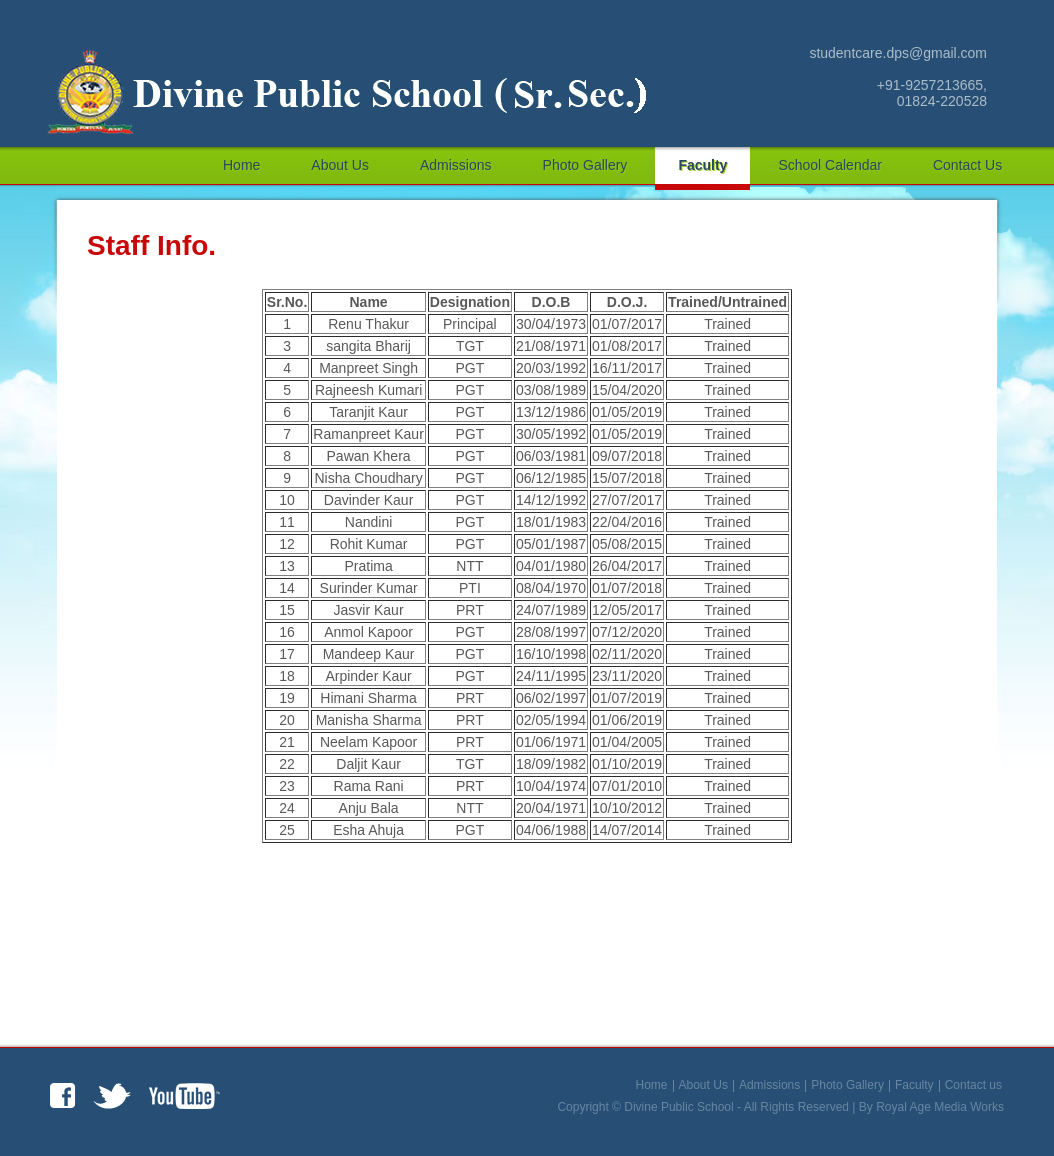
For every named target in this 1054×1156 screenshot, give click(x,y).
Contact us (967, 165)
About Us (340, 165)
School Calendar (830, 165)
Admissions (456, 165)
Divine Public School (678, 1107)
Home (241, 165)
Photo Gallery (585, 165)
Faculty (702, 165)
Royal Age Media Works (940, 1107)
